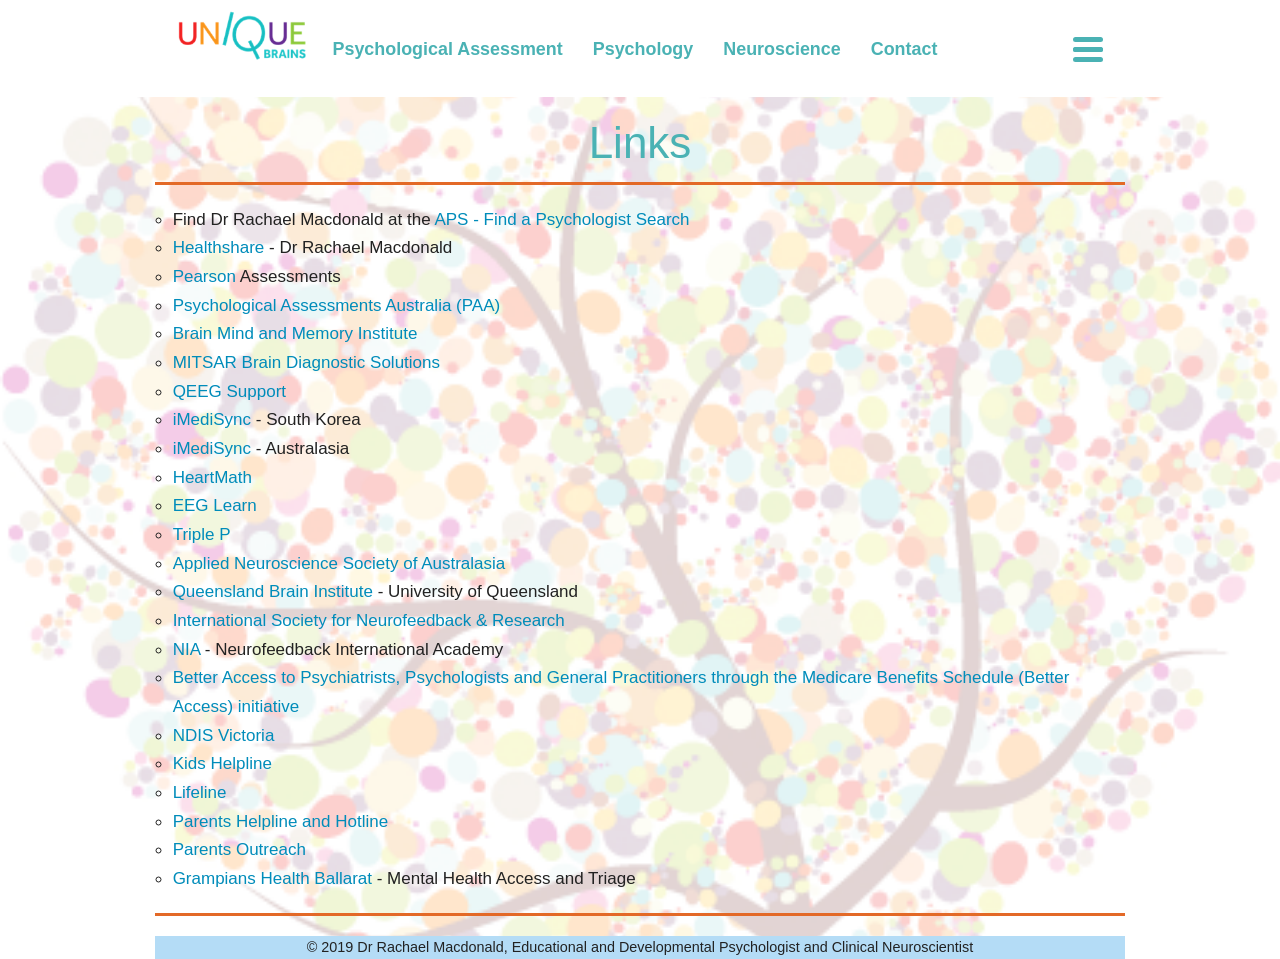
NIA (189, 649)
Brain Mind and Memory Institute (295, 333)
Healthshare (219, 247)
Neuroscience (781, 49)
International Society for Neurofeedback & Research (369, 620)
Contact (904, 49)
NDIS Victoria (224, 735)
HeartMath (212, 477)
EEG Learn (215, 505)
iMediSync (212, 419)
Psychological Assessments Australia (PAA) (337, 305)
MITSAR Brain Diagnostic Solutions (306, 362)
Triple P (202, 534)
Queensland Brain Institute (273, 591)
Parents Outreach (239, 849)
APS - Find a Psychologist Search (561, 219)
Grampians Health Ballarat (272, 878)
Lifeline (200, 792)
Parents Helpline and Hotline (280, 821)
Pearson (204, 276)
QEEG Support (229, 391)
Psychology (643, 49)
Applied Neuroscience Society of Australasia (339, 563)
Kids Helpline (222, 763)
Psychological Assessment (448, 49)
